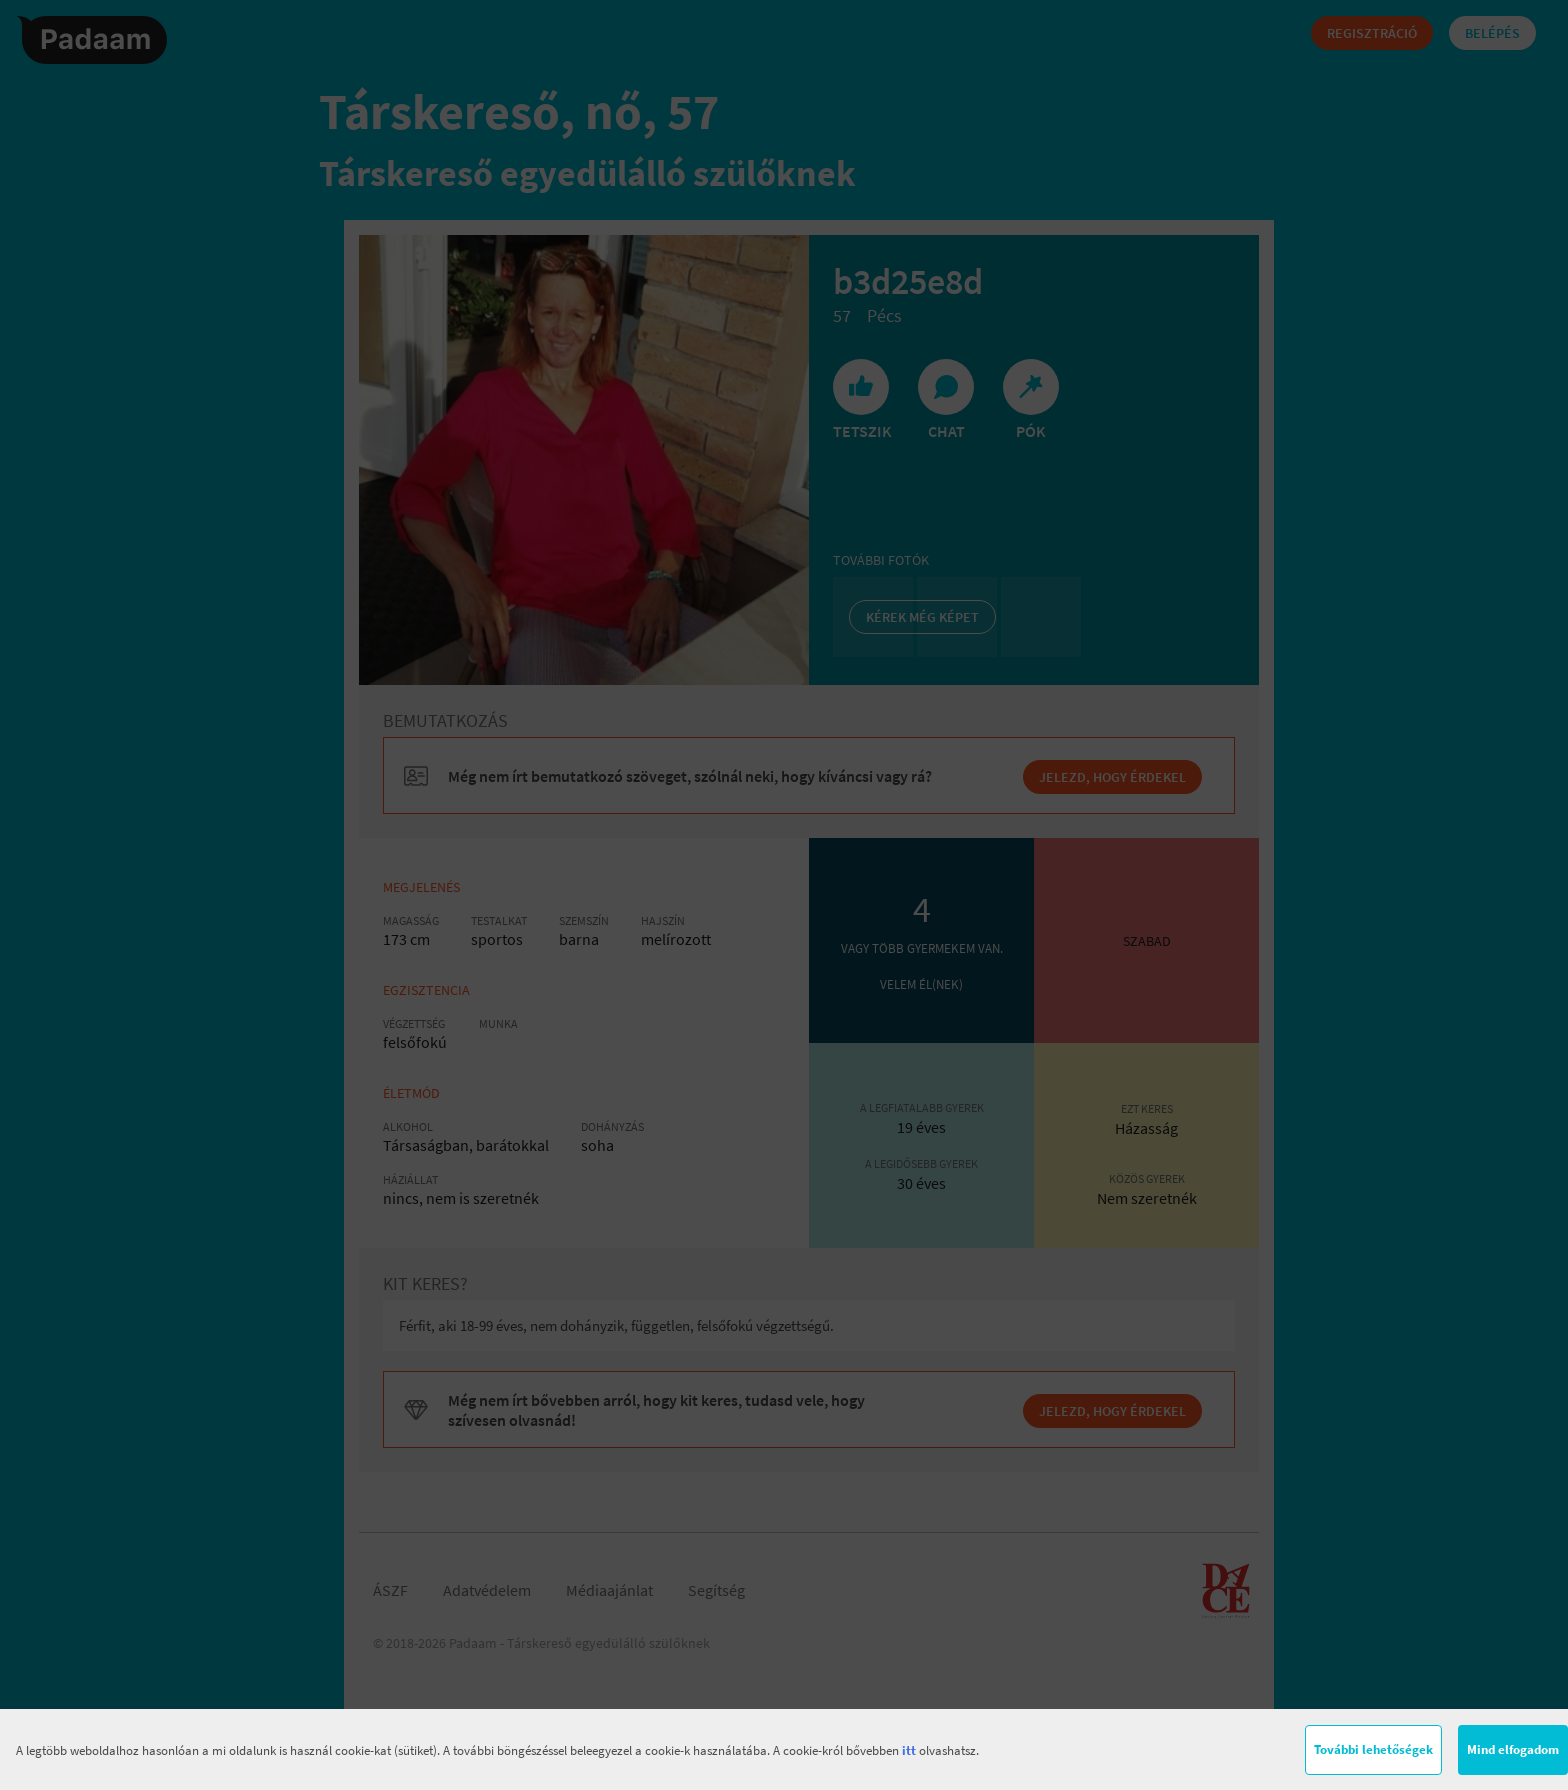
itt (909, 1750)
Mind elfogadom (1513, 1749)
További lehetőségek (1373, 1749)
